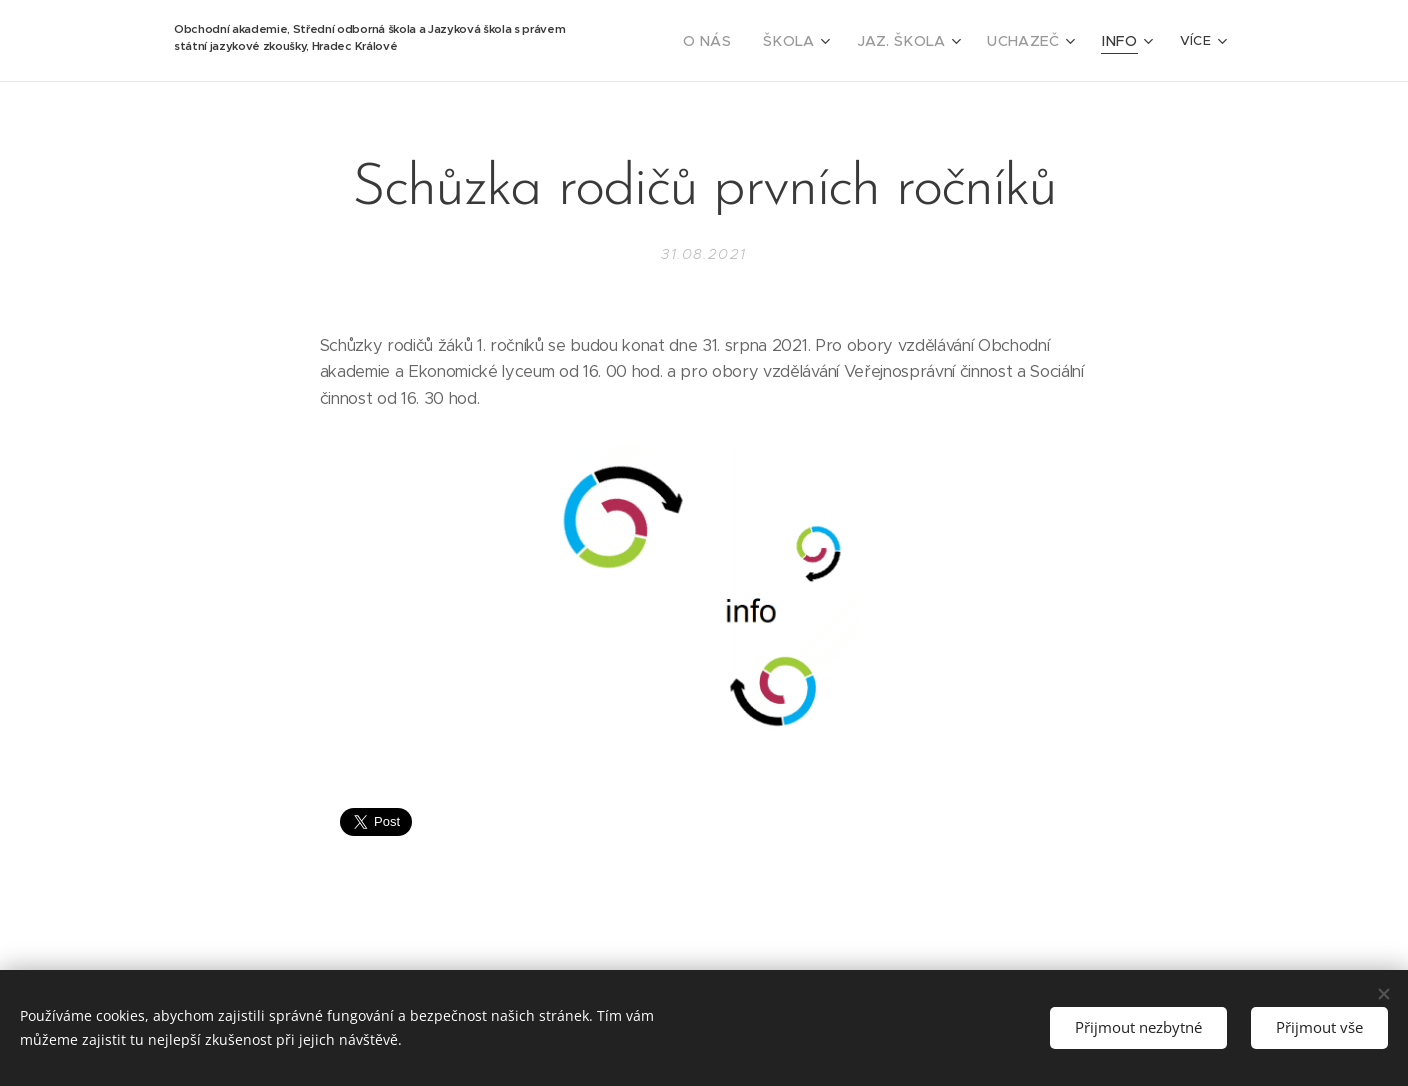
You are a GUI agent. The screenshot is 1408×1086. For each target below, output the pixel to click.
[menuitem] (740, 41)
